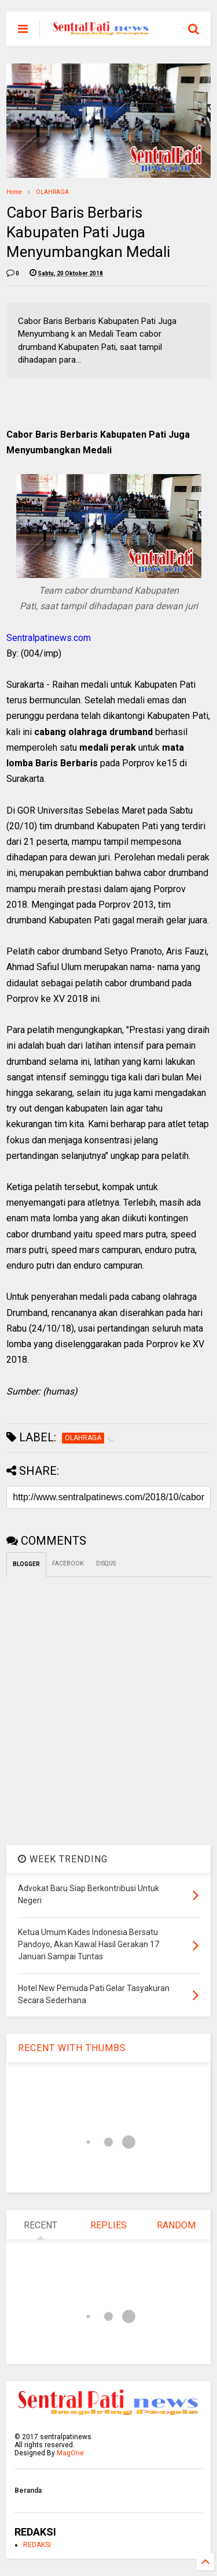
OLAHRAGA (52, 192)
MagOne (70, 2453)
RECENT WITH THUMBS (72, 2047)
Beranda (28, 2490)
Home (14, 192)
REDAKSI (37, 2545)
